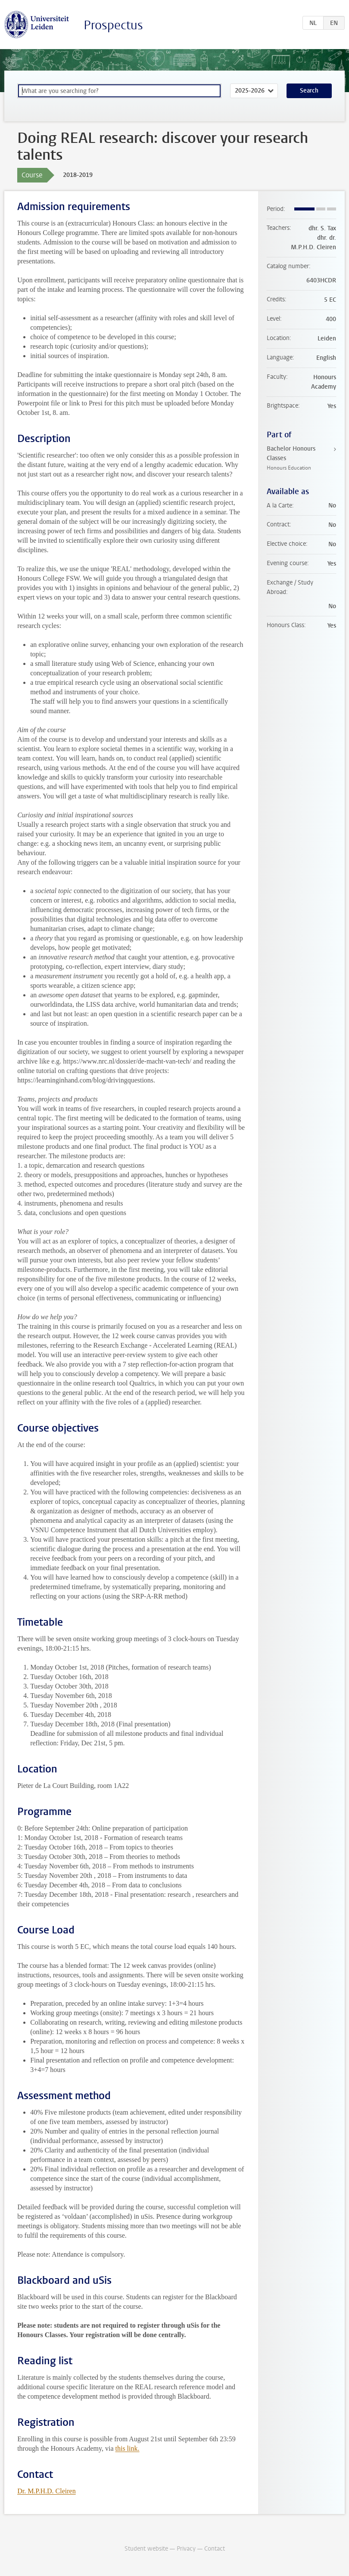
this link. (127, 2448)
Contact (214, 2549)
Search (309, 91)
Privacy (186, 2549)
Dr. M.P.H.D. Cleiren (46, 2491)
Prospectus (113, 25)
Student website (146, 2549)
